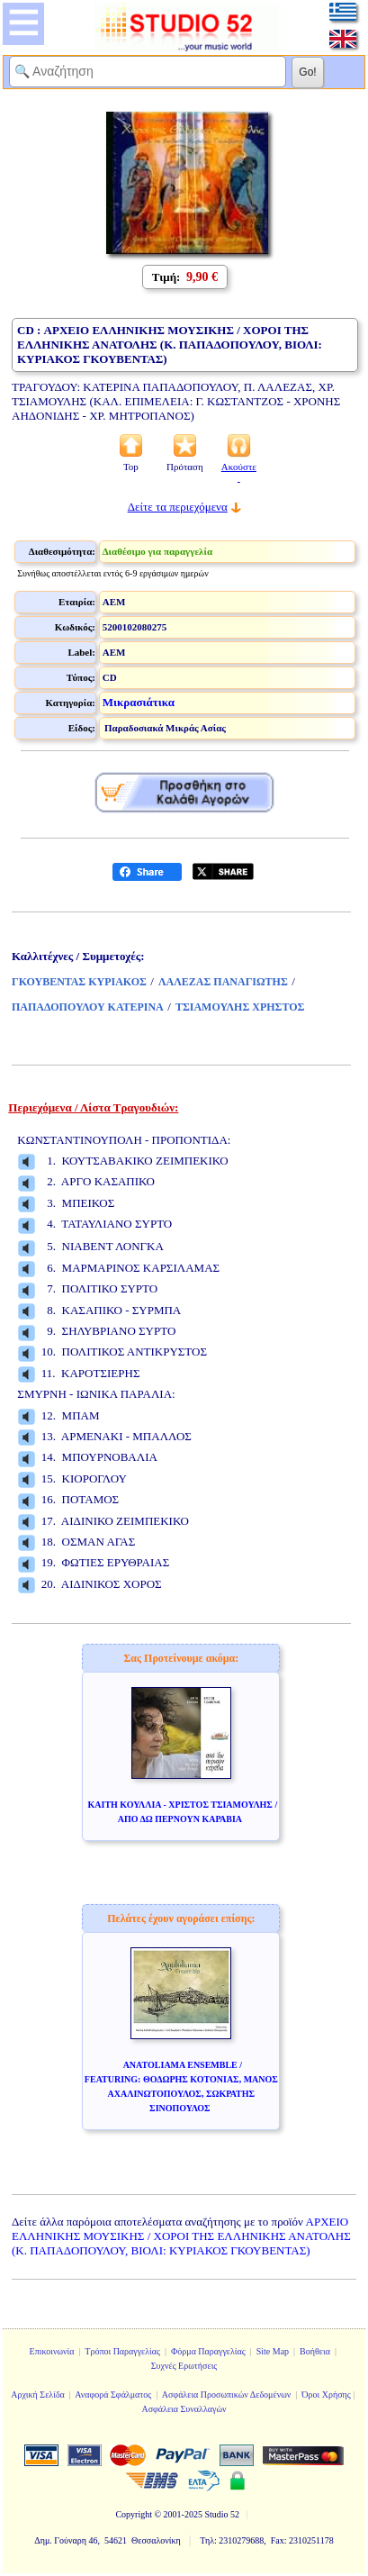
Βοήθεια (315, 2351)
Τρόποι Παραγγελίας (122, 2351)
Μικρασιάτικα (139, 702)
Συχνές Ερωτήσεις (184, 2366)
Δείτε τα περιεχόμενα (178, 506)
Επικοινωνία (52, 2351)
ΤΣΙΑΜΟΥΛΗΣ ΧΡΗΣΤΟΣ (240, 1007)
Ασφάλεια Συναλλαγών (183, 2409)
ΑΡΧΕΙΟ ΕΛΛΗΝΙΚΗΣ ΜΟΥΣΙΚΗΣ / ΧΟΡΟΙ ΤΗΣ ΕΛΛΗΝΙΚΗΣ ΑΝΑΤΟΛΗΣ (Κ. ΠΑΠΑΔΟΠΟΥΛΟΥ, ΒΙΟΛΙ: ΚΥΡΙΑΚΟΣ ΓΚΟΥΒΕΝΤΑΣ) (181, 2236)
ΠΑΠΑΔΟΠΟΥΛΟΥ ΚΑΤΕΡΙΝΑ (88, 1007)
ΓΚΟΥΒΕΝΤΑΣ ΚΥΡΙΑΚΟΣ (79, 981)
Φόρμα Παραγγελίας (208, 2351)
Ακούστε (238, 472)
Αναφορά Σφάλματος (113, 2394)
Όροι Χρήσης (325, 2394)
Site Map (272, 2351)
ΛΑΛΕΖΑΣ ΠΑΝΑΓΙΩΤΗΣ (223, 981)
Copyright (133, 2514)
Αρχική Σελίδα (38, 2394)
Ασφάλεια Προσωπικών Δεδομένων (227, 2394)
